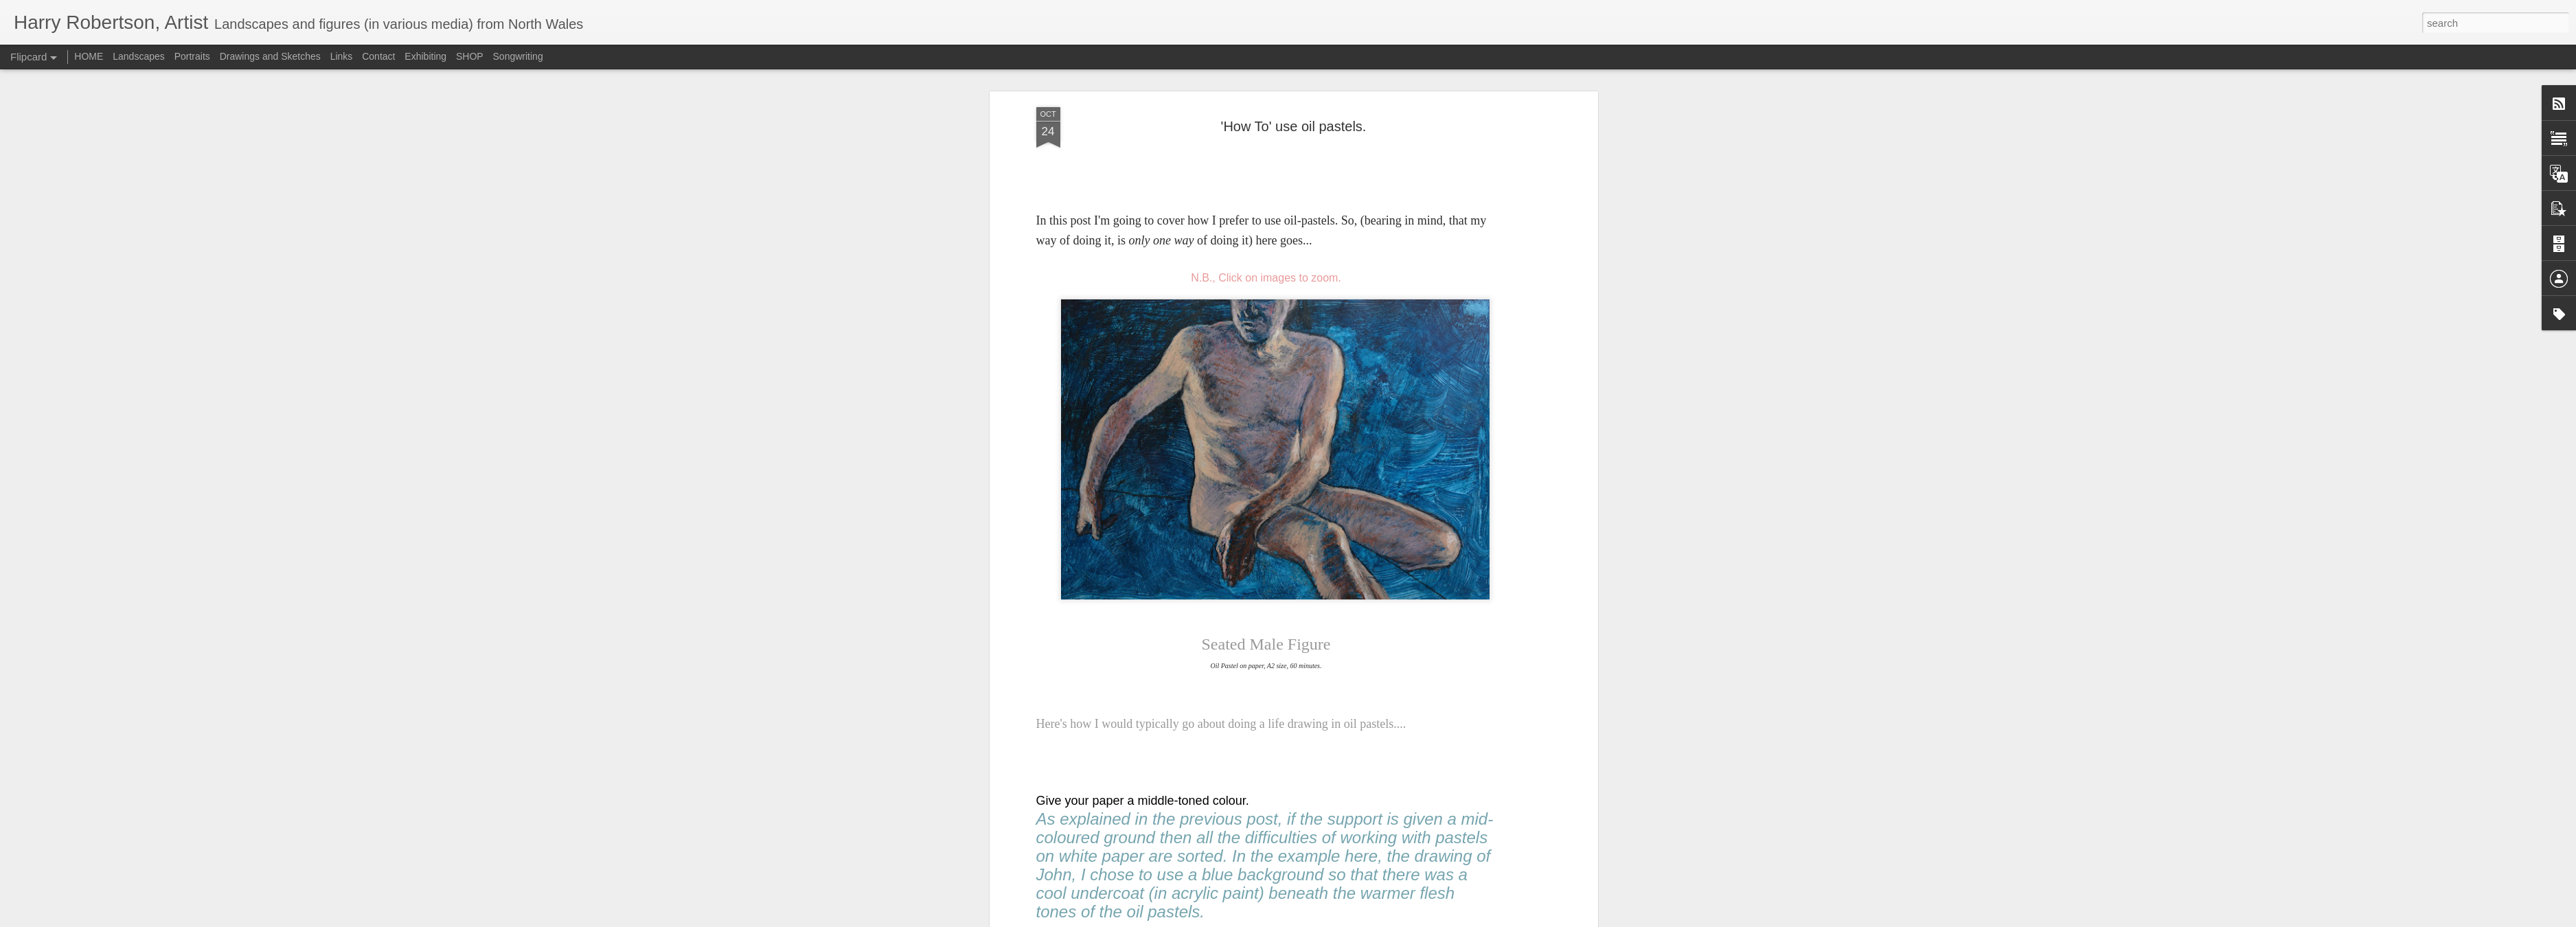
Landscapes (139, 56)
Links (341, 56)
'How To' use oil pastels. (1294, 126)
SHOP (469, 56)
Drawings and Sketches (270, 56)
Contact (378, 56)
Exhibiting (425, 56)
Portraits (192, 56)
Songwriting (518, 56)
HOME (88, 56)
